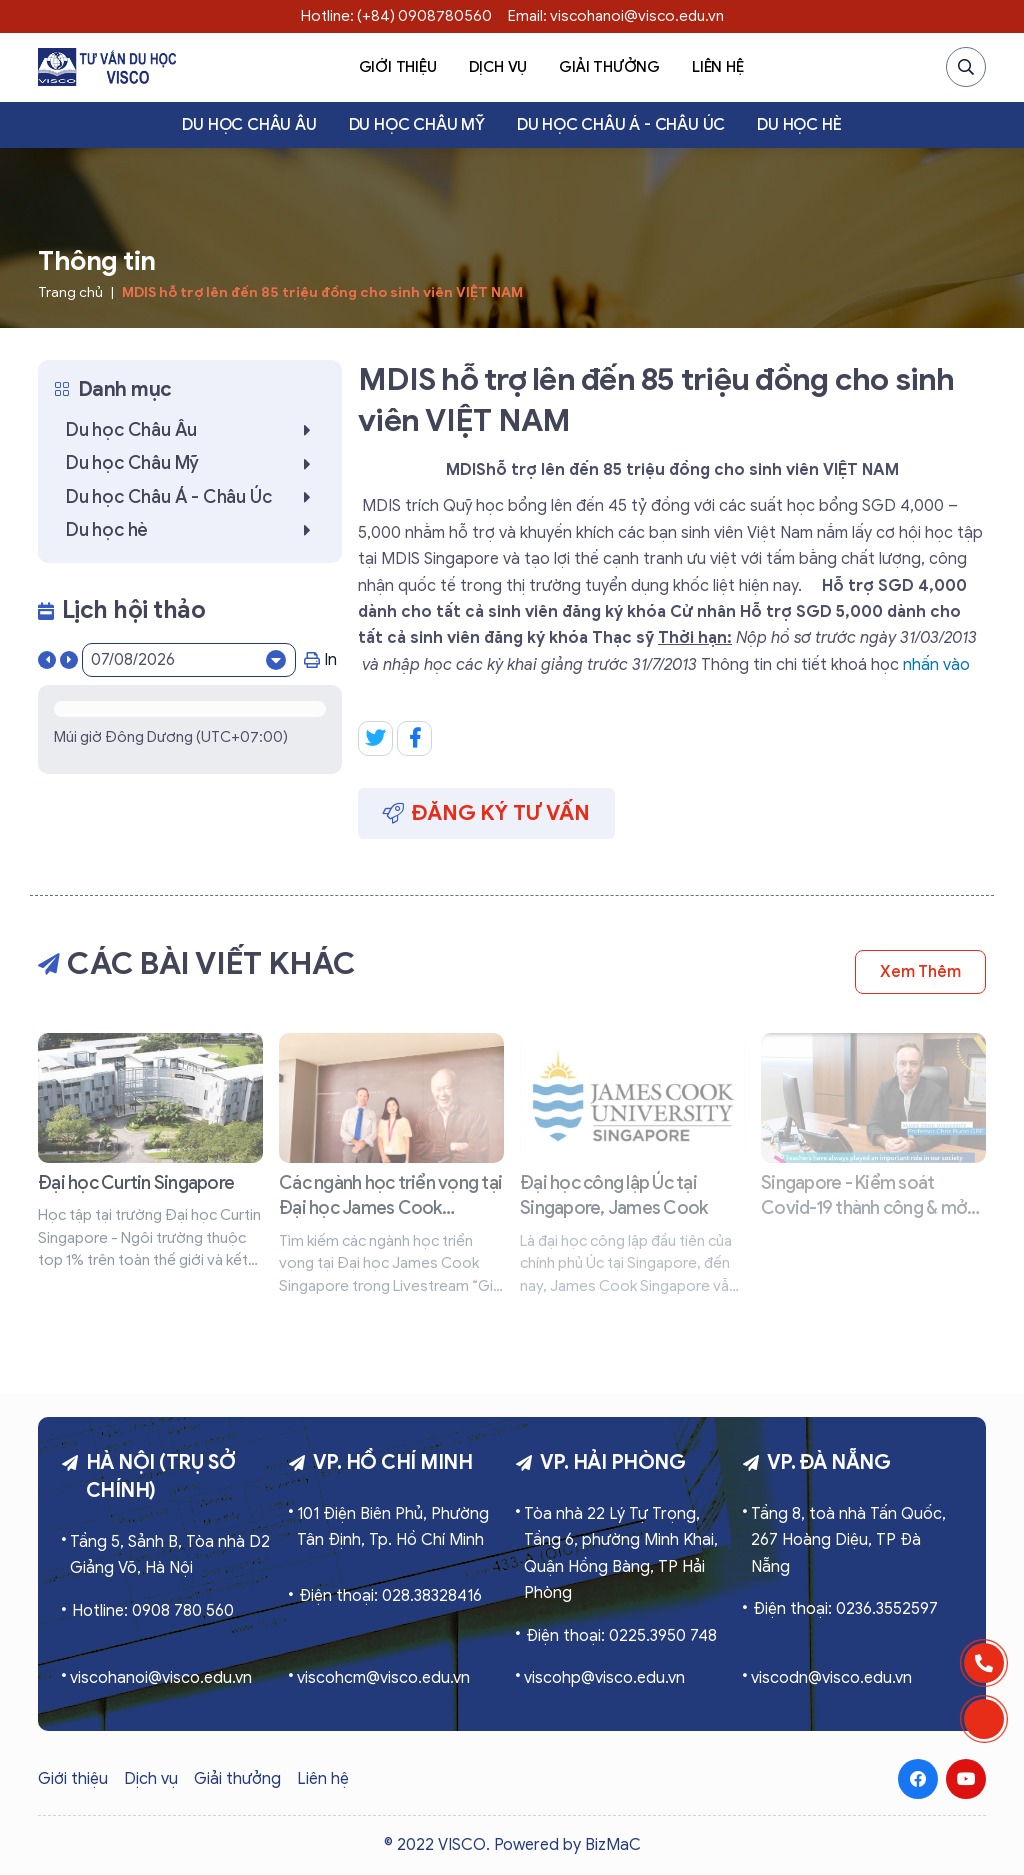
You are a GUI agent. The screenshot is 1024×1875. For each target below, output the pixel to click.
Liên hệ (718, 67)
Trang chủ (70, 292)
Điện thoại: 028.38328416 (390, 1596)
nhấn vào (934, 665)
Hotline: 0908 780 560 (153, 1611)
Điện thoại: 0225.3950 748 (621, 1636)
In (320, 660)
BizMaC (613, 1845)
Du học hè (799, 125)
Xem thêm (920, 972)
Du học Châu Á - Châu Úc (621, 125)
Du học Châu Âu (249, 125)
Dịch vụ (498, 67)
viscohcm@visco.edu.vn (383, 1678)
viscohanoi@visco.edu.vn (161, 1678)
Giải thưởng (609, 67)
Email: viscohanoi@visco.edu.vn (616, 16)
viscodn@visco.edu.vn (831, 1678)
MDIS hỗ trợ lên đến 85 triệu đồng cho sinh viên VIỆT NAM (322, 292)
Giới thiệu (398, 67)
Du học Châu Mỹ (417, 125)
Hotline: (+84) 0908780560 (396, 16)
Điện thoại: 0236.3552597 (845, 1609)
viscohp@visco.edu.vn (604, 1678)
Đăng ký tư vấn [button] (486, 813)
